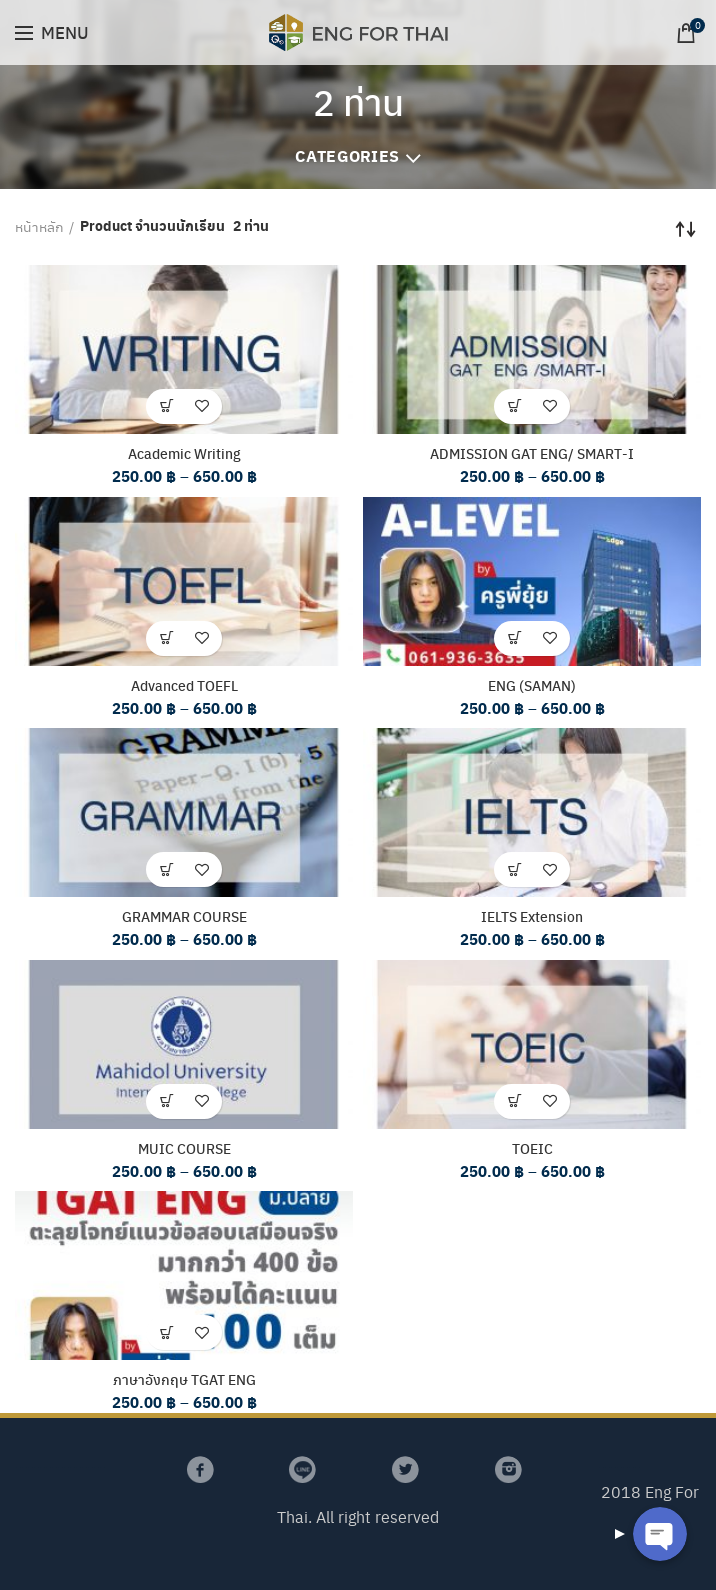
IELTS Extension (532, 916)
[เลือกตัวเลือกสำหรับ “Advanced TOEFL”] (166, 638)
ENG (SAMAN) (532, 685)
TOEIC (532, 1148)
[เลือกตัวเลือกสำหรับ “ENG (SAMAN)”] (514, 638)
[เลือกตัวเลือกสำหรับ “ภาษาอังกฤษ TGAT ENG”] (166, 1333)
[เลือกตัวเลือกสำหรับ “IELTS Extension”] (514, 869)
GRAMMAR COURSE (184, 916)
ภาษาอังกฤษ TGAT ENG (184, 1380)
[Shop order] (686, 229)
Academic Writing (184, 453)
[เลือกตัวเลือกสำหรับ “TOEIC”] (514, 1101)
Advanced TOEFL (184, 685)
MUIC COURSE (184, 1148)
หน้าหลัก (39, 226)
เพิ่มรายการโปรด (201, 406)
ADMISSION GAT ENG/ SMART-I (532, 453)
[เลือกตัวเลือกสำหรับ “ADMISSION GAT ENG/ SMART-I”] (514, 406)
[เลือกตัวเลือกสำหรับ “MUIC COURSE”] (166, 1101)
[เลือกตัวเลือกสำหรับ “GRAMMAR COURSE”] (166, 869)
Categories (347, 155)
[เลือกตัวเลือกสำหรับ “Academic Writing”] (166, 406)
